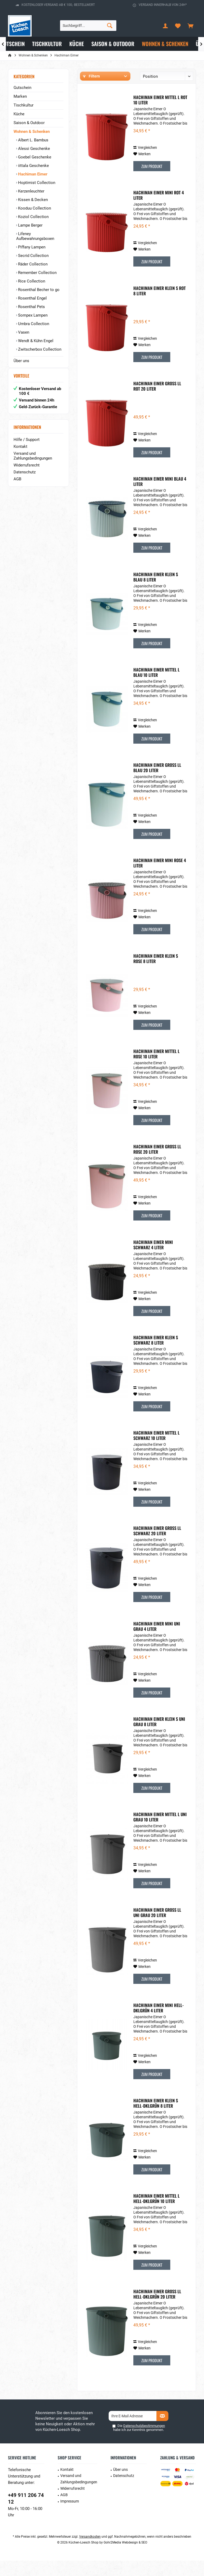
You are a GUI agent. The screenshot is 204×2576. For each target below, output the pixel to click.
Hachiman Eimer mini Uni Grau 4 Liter (156, 1641)
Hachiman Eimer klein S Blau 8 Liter (155, 592)
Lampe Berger (29, 225)
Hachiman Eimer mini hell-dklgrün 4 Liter (158, 2023)
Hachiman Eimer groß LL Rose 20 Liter (157, 1164)
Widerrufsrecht (27, 470)
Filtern (91, 76)
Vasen (23, 332)
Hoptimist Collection (36, 182)
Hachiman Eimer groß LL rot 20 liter (157, 401)
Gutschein (22, 87)
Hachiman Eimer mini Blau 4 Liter (159, 497)
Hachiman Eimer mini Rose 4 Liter (159, 878)
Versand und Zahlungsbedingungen (33, 461)
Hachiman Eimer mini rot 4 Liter (158, 210)
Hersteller (90, 91)
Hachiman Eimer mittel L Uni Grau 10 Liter (160, 1832)
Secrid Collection (33, 255)
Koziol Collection (33, 216)
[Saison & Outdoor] (113, 44)
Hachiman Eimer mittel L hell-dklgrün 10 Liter (156, 2214)
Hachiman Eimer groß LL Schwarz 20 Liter (157, 1546)
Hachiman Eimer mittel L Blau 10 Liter (156, 687)
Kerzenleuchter (30, 191)
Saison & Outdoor (29, 122)
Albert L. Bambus (32, 140)
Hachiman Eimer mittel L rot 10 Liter (160, 115)
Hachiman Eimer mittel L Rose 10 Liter (156, 1069)
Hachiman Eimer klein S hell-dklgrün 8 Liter (155, 2118)
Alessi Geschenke (33, 148)
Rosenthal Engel (32, 298)
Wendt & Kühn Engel (35, 340)
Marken (20, 96)
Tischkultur (23, 105)
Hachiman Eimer (32, 174)
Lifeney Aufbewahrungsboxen (35, 236)
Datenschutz (25, 477)
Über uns (21, 360)
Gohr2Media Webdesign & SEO (125, 2558)
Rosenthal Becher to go (38, 289)
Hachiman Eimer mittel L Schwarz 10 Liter (156, 1450)
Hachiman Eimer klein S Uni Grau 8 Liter (159, 1737)
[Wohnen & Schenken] (165, 44)
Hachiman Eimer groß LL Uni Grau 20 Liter (157, 1928)
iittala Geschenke (33, 165)
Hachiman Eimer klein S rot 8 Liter (159, 306)
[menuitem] (190, 25)
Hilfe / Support (27, 445)
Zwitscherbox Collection (39, 349)
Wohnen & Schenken (32, 131)
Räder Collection (32, 264)
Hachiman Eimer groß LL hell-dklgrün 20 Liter (157, 2309)
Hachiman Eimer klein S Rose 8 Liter (155, 974)
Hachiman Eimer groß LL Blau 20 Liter (157, 783)
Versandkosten (90, 2552)
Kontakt (20, 451)
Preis (144, 91)
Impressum (69, 2516)
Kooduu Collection (34, 208)
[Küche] (77, 44)
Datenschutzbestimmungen (144, 2441)
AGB (17, 484)
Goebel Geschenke (34, 157)
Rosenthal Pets (31, 306)
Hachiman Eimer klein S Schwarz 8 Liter (155, 1355)
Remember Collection (37, 272)
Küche (19, 114)
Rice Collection (31, 281)
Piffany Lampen (31, 247)
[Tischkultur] (47, 44)
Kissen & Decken (32, 199)
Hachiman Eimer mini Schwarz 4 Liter (153, 1260)
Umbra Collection (33, 323)
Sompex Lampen (32, 315)
